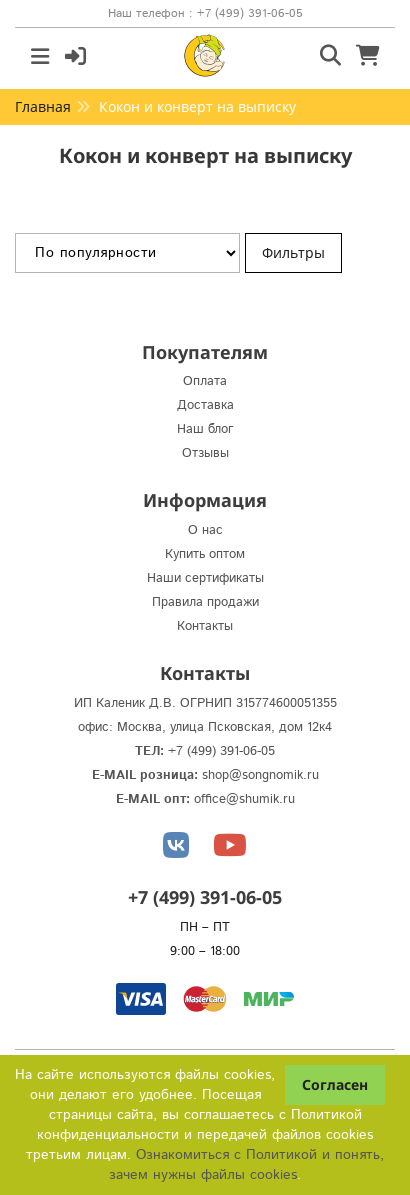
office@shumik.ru (244, 799)
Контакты (205, 626)
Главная (43, 106)
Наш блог (205, 429)
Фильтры (293, 252)
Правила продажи (205, 602)
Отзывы (205, 453)
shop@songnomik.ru (260, 775)
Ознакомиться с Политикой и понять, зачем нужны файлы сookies (246, 1165)
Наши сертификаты (205, 578)
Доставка (205, 405)
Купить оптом (205, 554)
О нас (205, 530)
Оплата (205, 381)
